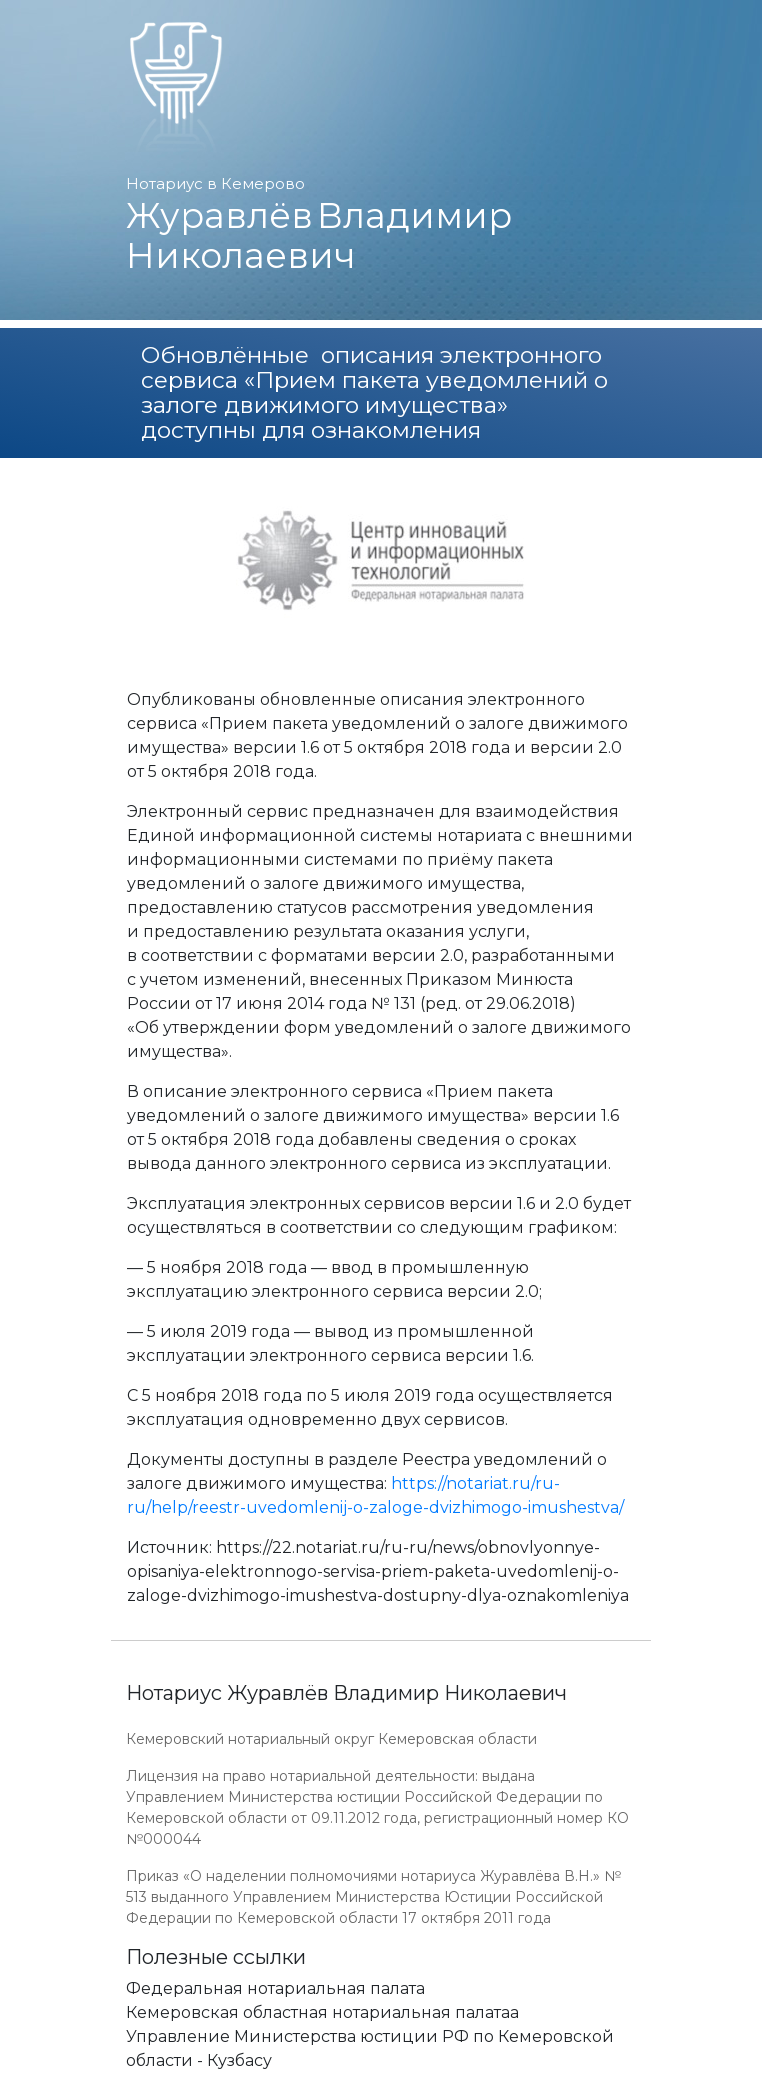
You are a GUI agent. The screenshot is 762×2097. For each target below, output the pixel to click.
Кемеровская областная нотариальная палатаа (322, 2012)
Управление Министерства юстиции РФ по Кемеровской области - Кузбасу (370, 2048)
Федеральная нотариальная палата (275, 1988)
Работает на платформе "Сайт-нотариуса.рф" (480, 2085)
